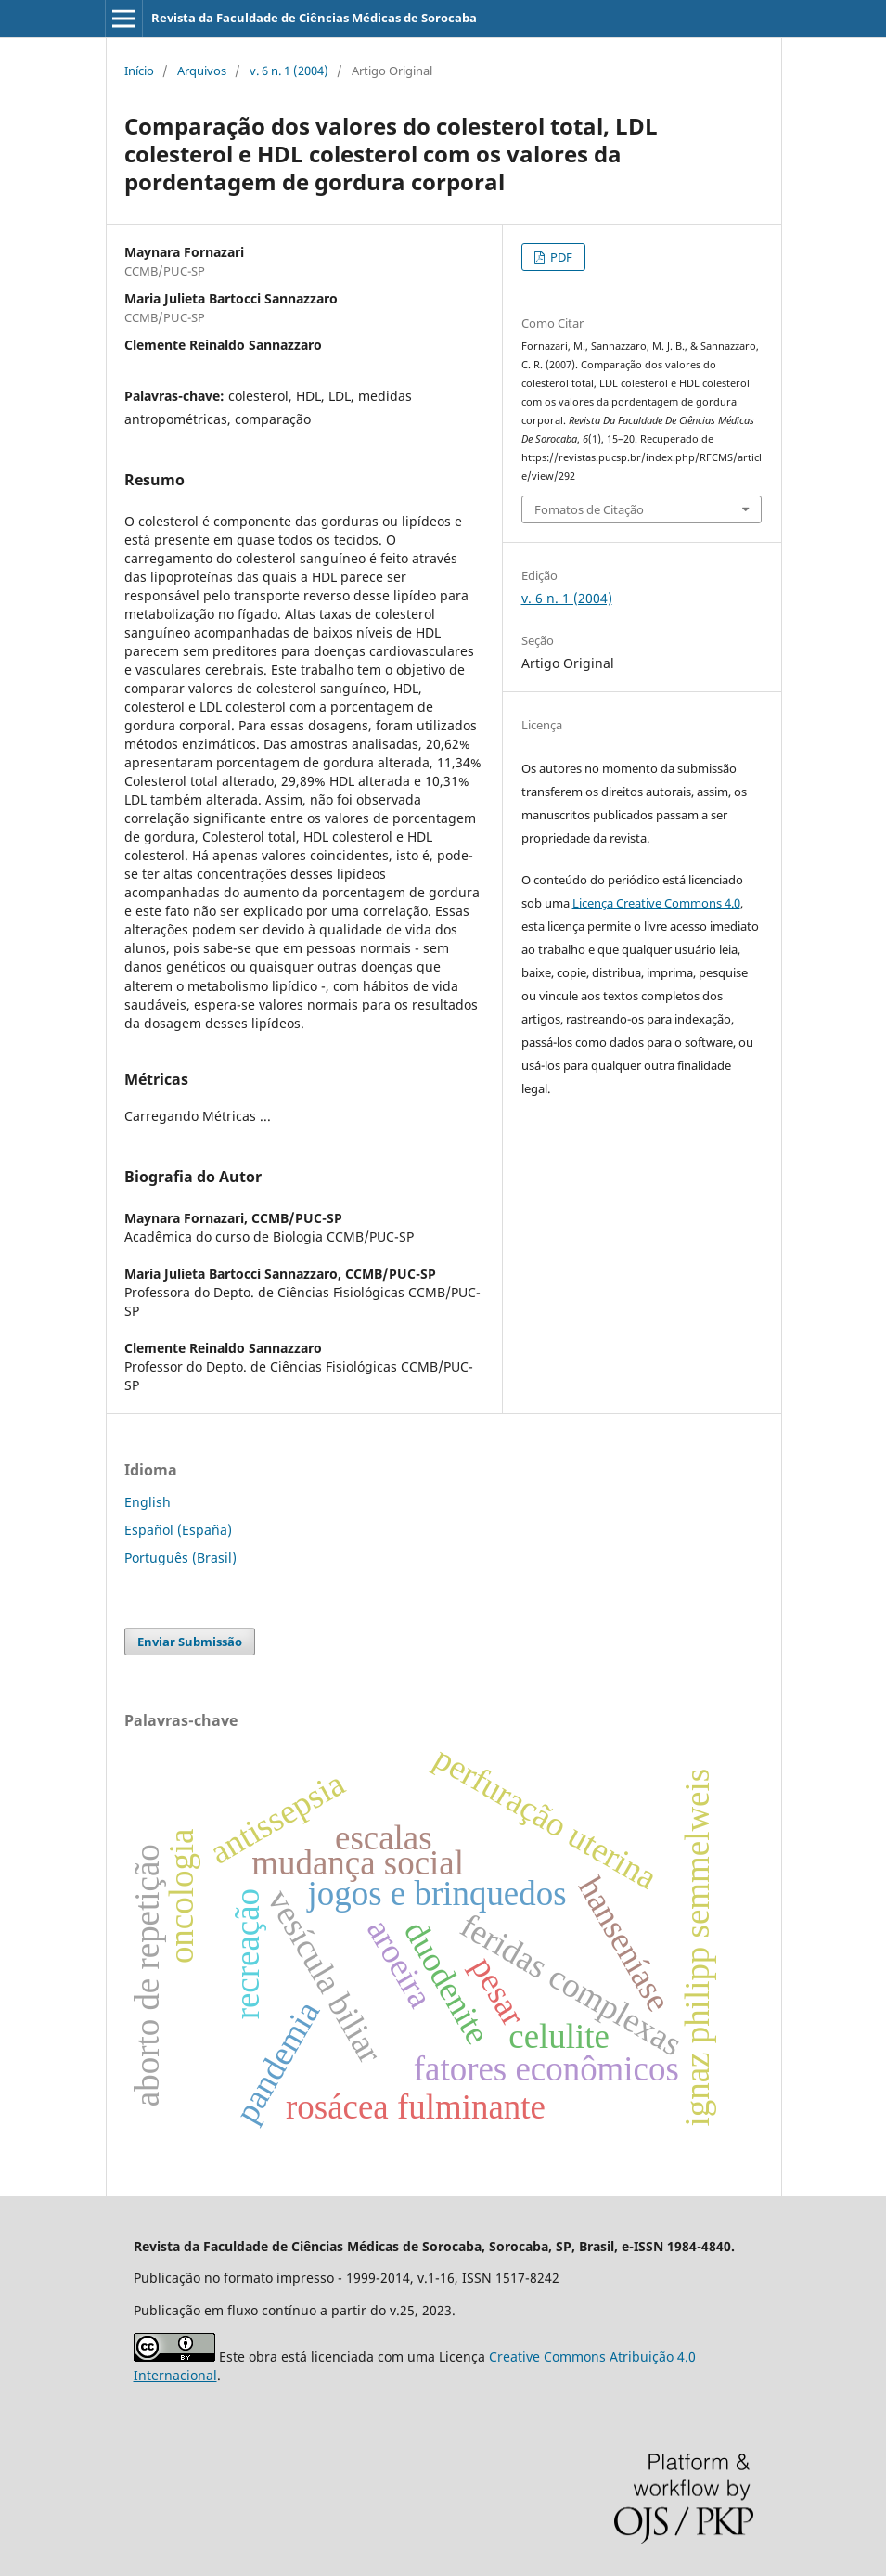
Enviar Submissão (189, 1641)
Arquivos (201, 70)
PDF (559, 257)
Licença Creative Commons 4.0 (656, 903)
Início (139, 70)
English (147, 1502)
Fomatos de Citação (589, 509)
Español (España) (178, 1530)
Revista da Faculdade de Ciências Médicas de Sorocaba (314, 17)
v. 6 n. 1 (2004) (289, 70)
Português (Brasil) (180, 1557)
